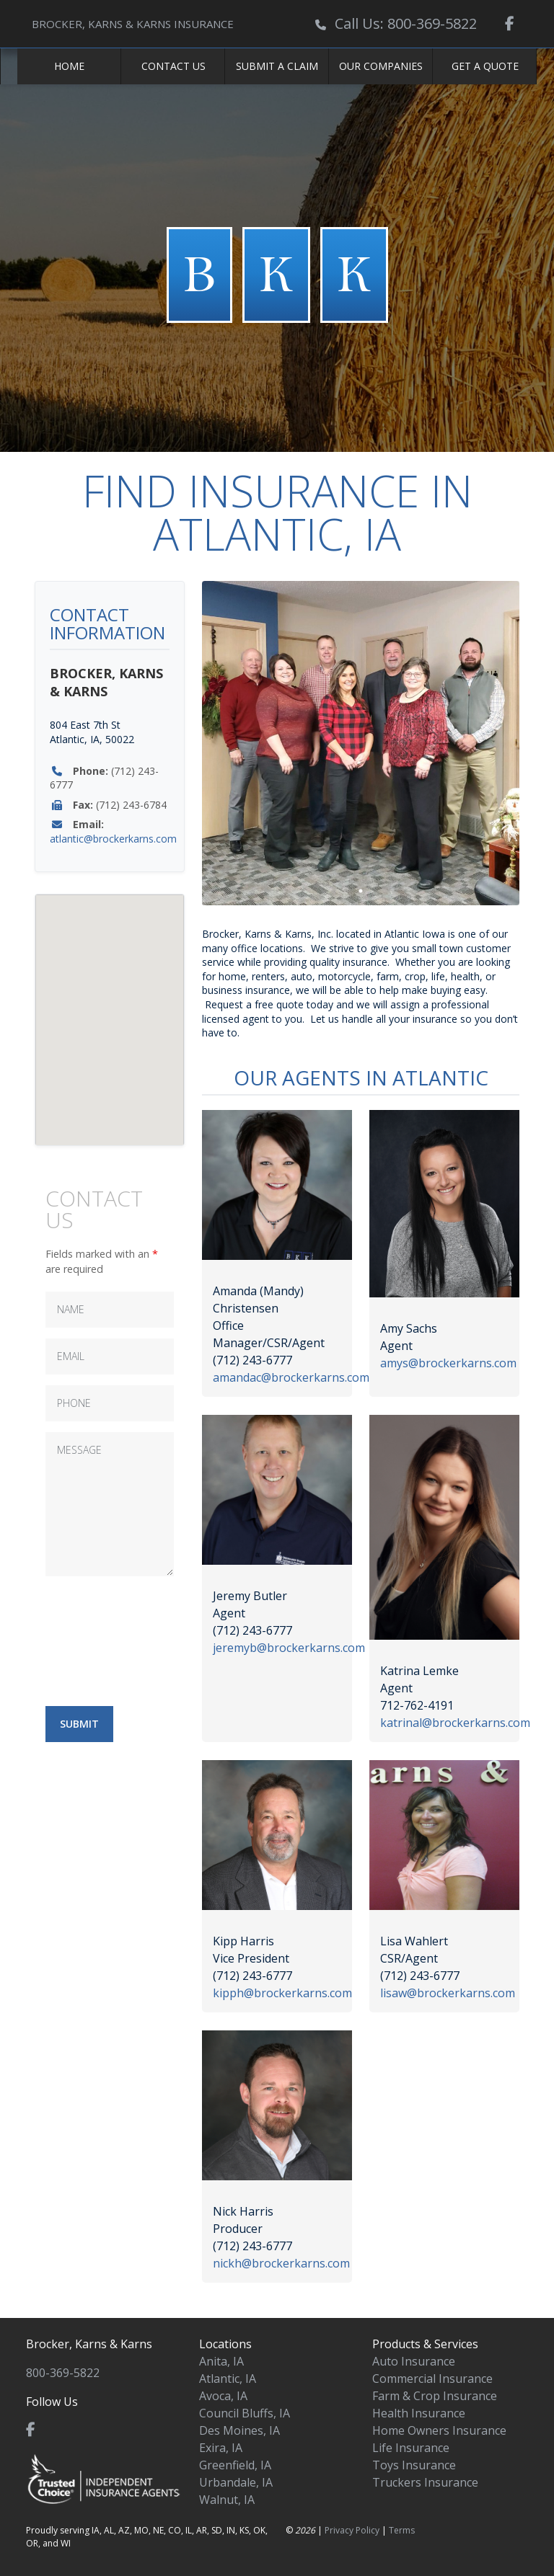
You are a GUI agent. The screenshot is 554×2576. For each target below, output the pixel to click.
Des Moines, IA (239, 2430)
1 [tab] (360, 891)
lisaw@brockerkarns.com (447, 1993)
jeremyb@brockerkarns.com (289, 1648)
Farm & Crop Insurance (434, 2396)
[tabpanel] (360, 743)
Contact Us (173, 66)
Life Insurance (410, 2448)
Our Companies (381, 66)
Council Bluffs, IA (244, 2413)
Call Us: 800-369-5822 (406, 23)
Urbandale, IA (236, 2482)
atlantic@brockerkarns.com (113, 838)
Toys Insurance (414, 2465)
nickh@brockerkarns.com (281, 2263)
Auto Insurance (413, 2361)
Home (69, 66)
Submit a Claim (277, 66)
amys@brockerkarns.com (448, 1363)
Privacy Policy (352, 2530)
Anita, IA (221, 2361)
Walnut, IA (227, 2500)
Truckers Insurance (425, 2482)
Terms (402, 2530)
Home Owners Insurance (439, 2430)
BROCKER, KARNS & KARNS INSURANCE (133, 24)
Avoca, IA (223, 2396)
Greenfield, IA (235, 2465)
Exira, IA (220, 2448)
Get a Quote (485, 66)
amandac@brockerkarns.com (291, 1377)
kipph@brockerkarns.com (282, 1993)
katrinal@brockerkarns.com (455, 1723)
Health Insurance (418, 2413)
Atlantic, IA (227, 2378)
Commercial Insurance (432, 2378)
